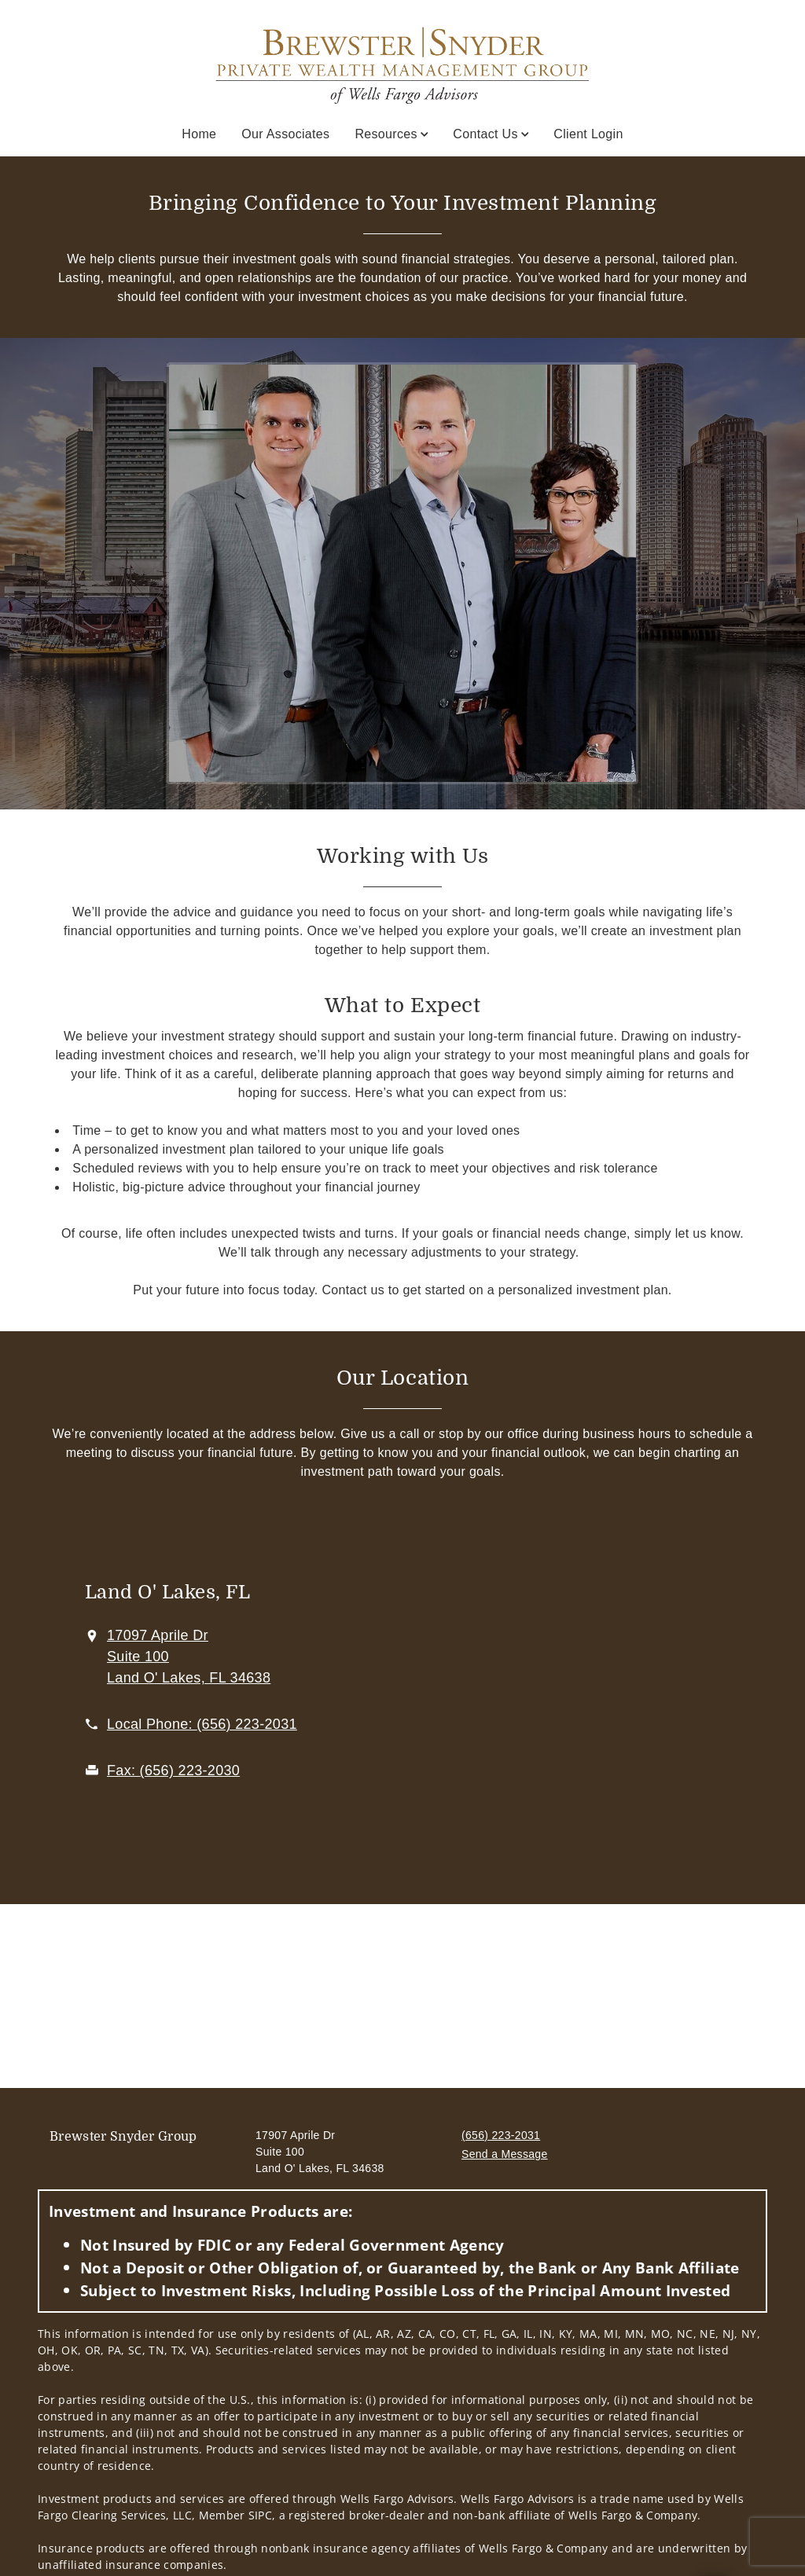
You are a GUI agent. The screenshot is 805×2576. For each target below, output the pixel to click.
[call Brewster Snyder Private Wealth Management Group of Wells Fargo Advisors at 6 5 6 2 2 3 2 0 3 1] (202, 1724)
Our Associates (285, 134)
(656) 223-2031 (500, 2135)
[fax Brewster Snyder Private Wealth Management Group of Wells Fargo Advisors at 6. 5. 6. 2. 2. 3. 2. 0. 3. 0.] (173, 1770)
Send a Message (504, 2154)
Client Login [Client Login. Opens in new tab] (588, 134)
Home (199, 134)
